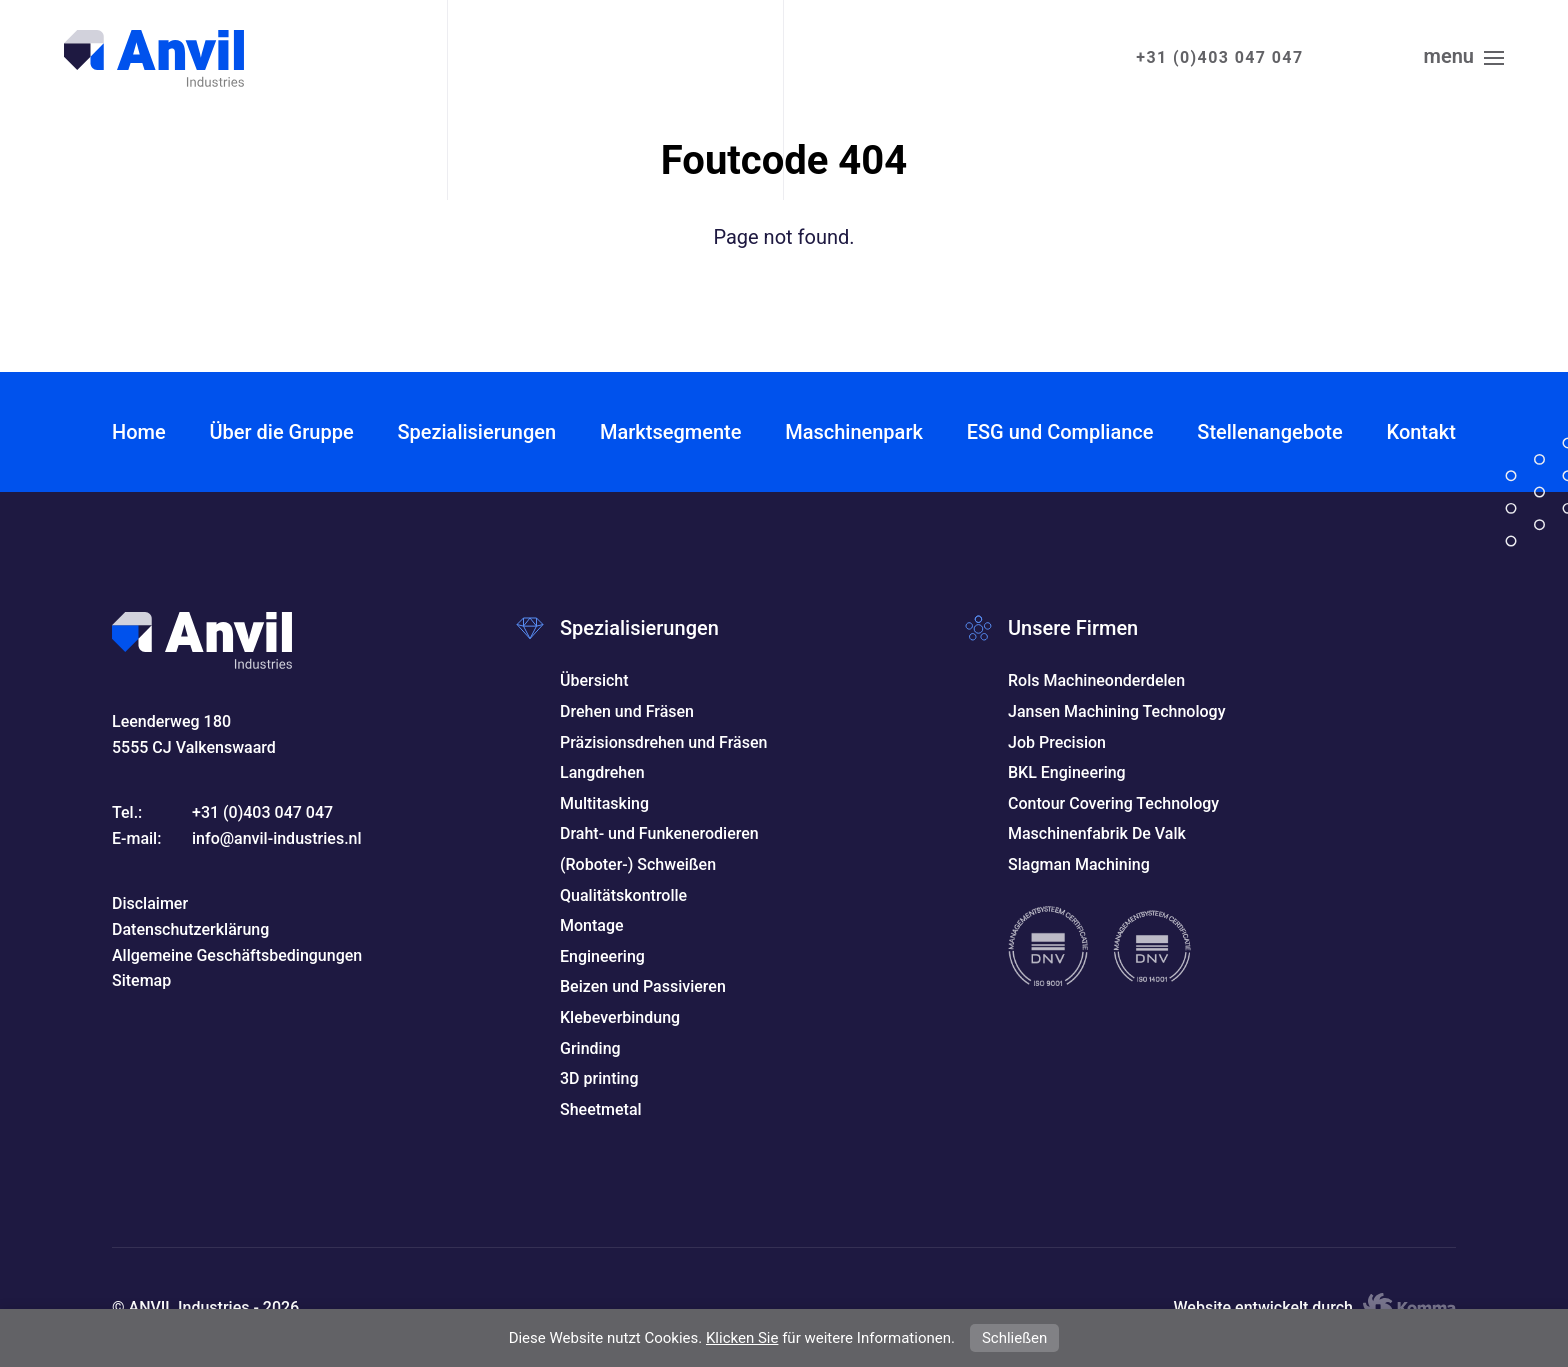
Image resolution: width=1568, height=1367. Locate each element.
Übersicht (594, 680)
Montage (592, 925)
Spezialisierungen (476, 432)
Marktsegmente (670, 432)
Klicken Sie (742, 1338)
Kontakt (1421, 432)
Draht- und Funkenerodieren (659, 833)
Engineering (602, 956)
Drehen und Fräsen (627, 711)
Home (139, 432)
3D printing (599, 1078)
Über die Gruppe (281, 432)
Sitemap (141, 980)
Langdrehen (602, 772)
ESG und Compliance (1060, 432)
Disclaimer (150, 903)
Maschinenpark (854, 432)
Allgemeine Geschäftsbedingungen (237, 955)
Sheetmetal (601, 1109)
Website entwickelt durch (1314, 1308)
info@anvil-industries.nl (277, 838)
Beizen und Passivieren (643, 986)
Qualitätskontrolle (623, 895)
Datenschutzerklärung (190, 929)
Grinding (590, 1048)
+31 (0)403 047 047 (1219, 57)
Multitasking (604, 803)
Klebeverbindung (620, 1017)
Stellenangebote (1269, 432)
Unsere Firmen (1073, 628)
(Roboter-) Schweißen (638, 864)
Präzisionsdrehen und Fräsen (663, 742)
